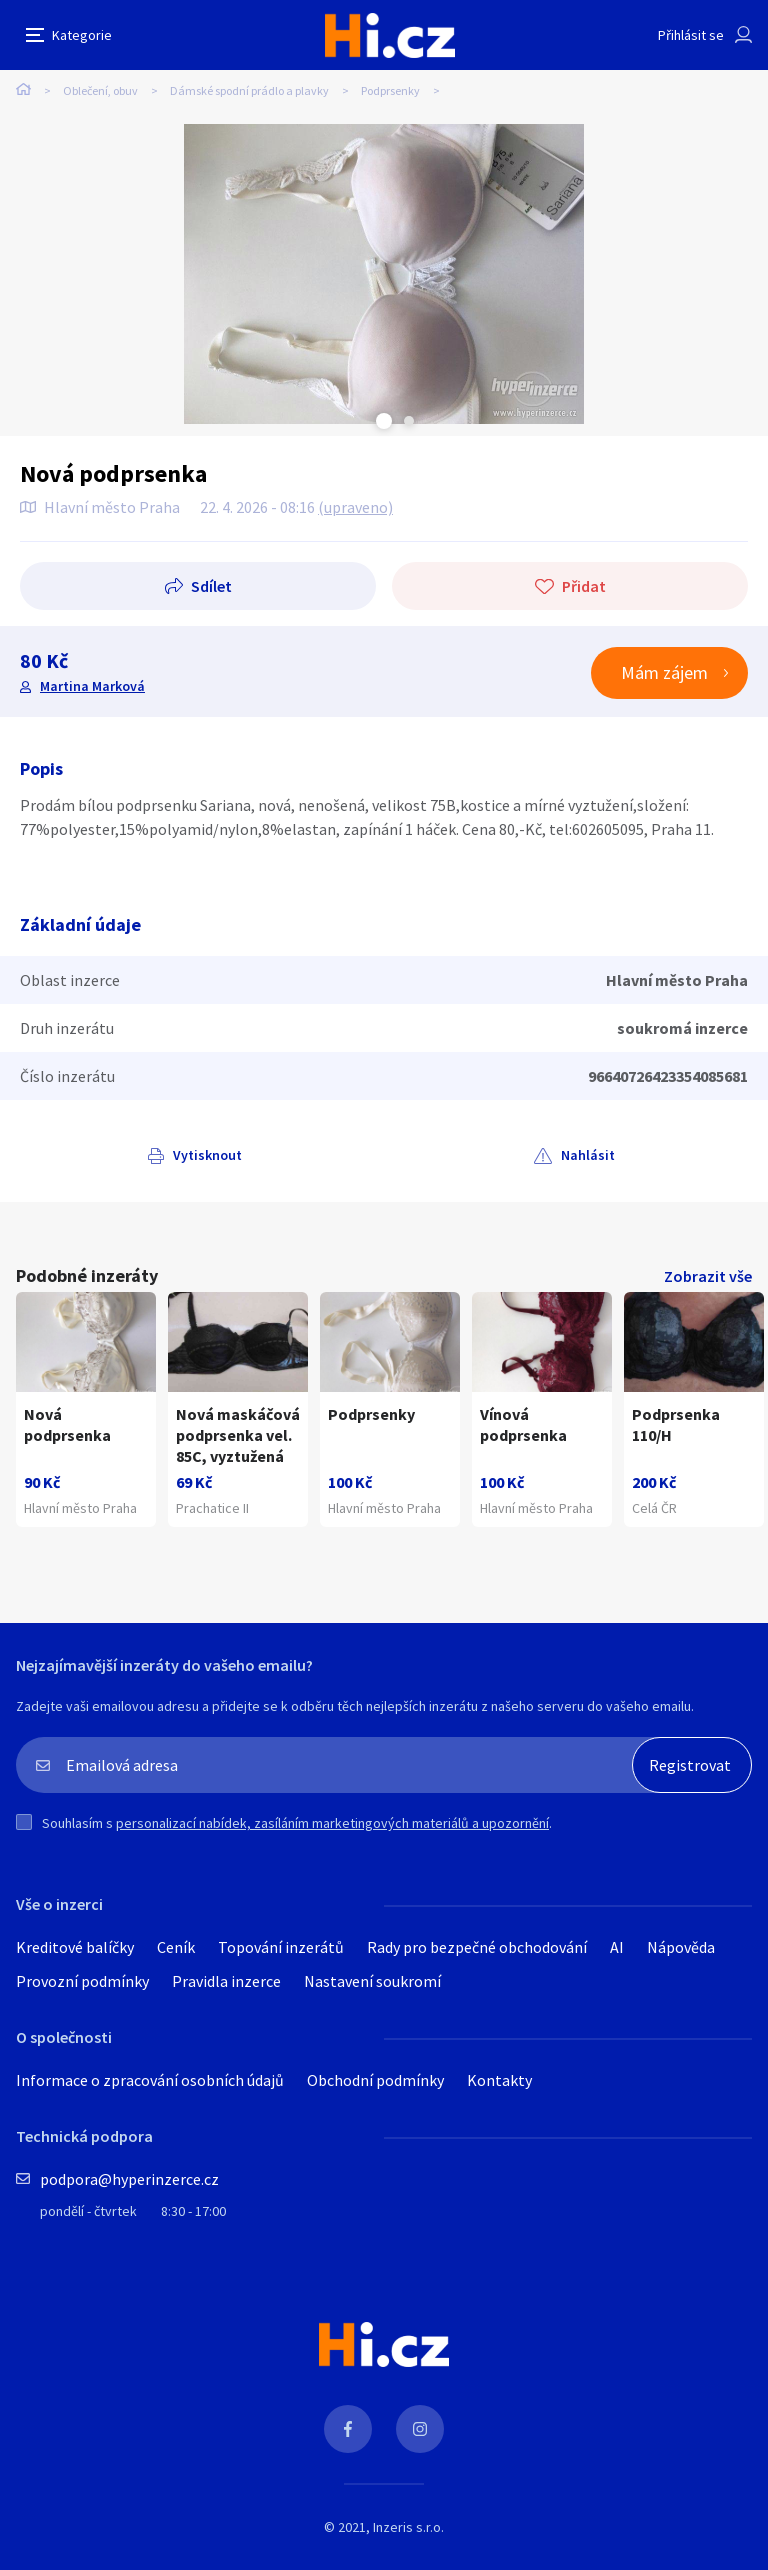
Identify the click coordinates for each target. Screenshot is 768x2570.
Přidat (584, 586)
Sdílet (211, 586)
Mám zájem (664, 672)
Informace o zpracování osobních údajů (150, 2080)
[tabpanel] (384, 274)
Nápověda (681, 1947)
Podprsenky (390, 90)
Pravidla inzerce (226, 1981)
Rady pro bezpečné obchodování (477, 1947)
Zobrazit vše (708, 1276)
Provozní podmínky (82, 1981)
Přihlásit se (691, 35)
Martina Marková (92, 686)
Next (409, 421)
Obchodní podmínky (375, 2080)
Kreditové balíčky (75, 1947)
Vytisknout (207, 1155)
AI (617, 1947)
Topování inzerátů (281, 1947)
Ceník (176, 1947)
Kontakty (499, 2080)
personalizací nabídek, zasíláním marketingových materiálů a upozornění (332, 1823)
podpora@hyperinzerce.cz (129, 2179)
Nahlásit (588, 1155)
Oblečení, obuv (100, 90)
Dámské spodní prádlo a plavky (249, 90)
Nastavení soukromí (372, 1981)
